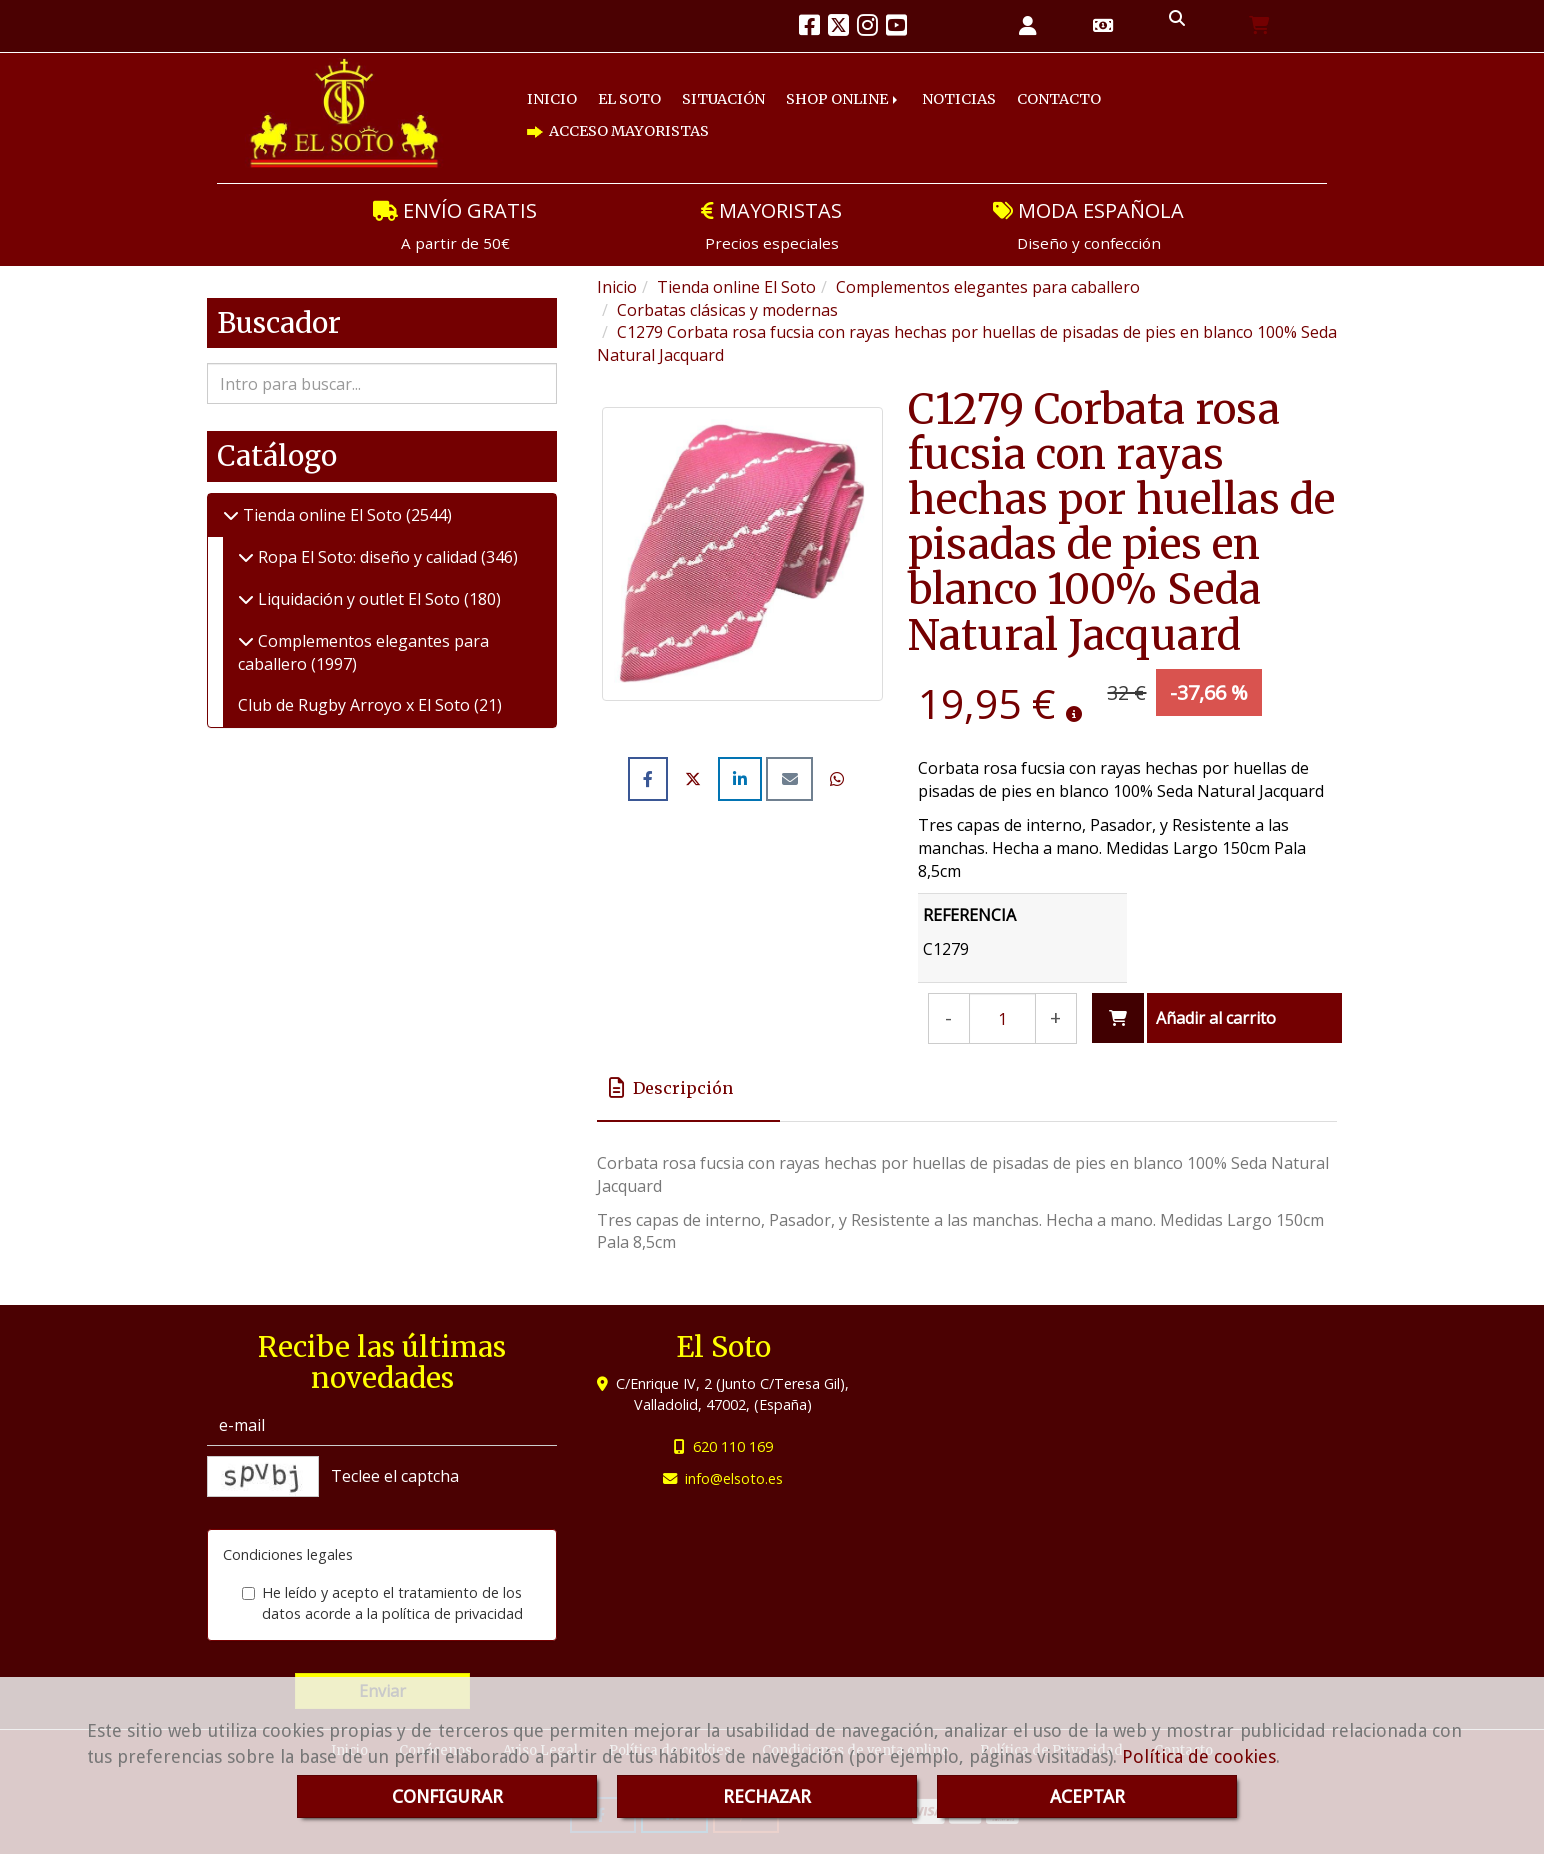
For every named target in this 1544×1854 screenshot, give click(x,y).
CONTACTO (1059, 99)
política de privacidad (452, 1613)
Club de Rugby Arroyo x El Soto (356, 705)
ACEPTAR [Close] (1087, 1796)
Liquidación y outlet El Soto (359, 599)
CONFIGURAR (447, 1796)
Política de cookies (1199, 1756)
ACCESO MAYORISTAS (618, 131)
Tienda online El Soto (322, 515)
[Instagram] (867, 28)
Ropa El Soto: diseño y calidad (367, 557)
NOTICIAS (959, 99)
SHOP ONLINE (843, 99)
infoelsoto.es (734, 1478)
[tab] (688, 1088)
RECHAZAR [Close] (767, 1796)
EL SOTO (629, 99)
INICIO (552, 99)
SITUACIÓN (723, 99)
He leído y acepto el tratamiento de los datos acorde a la (382, 1603)
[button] (1028, 26)
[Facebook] (809, 28)
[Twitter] (838, 28)
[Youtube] (896, 28)
